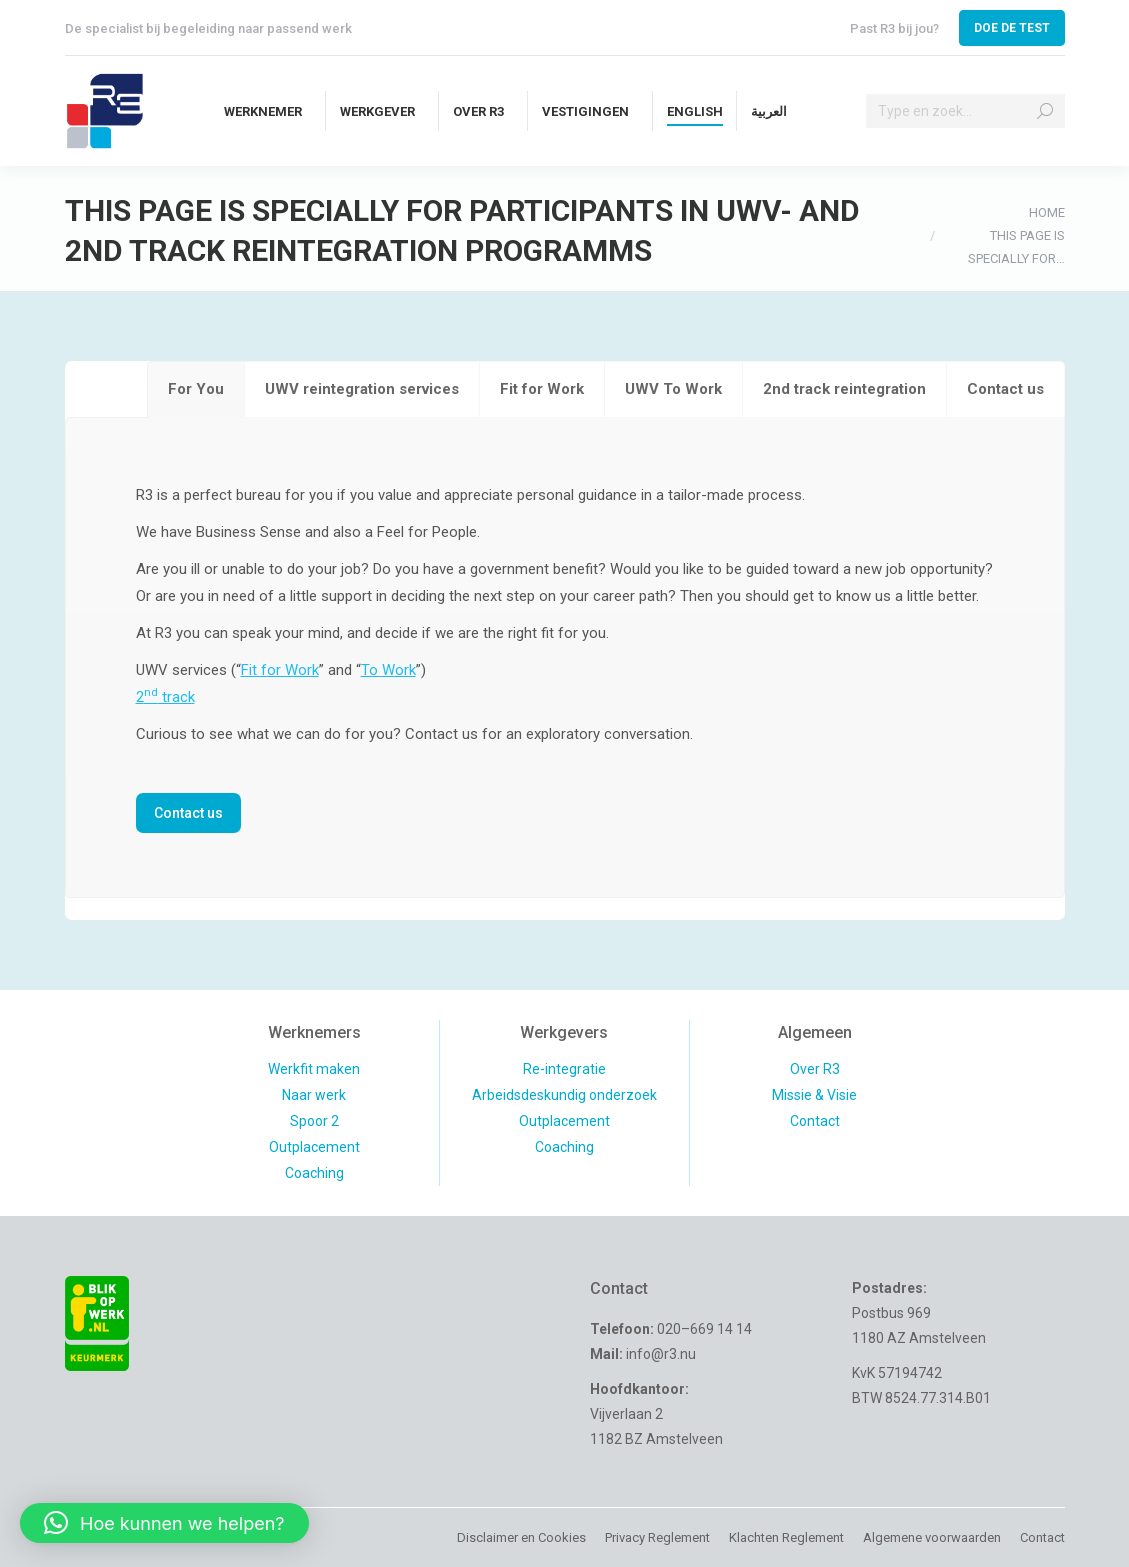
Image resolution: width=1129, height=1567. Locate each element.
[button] (164, 1523)
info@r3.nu (661, 1354)
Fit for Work (280, 670)
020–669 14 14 (704, 1329)
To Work (388, 670)
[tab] (196, 389)
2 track (165, 697)
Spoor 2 (314, 1121)
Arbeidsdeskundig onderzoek (564, 1095)
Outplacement (314, 1147)
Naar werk (314, 1095)
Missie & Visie (814, 1095)
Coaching (314, 1173)
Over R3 (815, 1069)
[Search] (965, 111)
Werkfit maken (314, 1069)
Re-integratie (564, 1069)
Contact (815, 1121)
